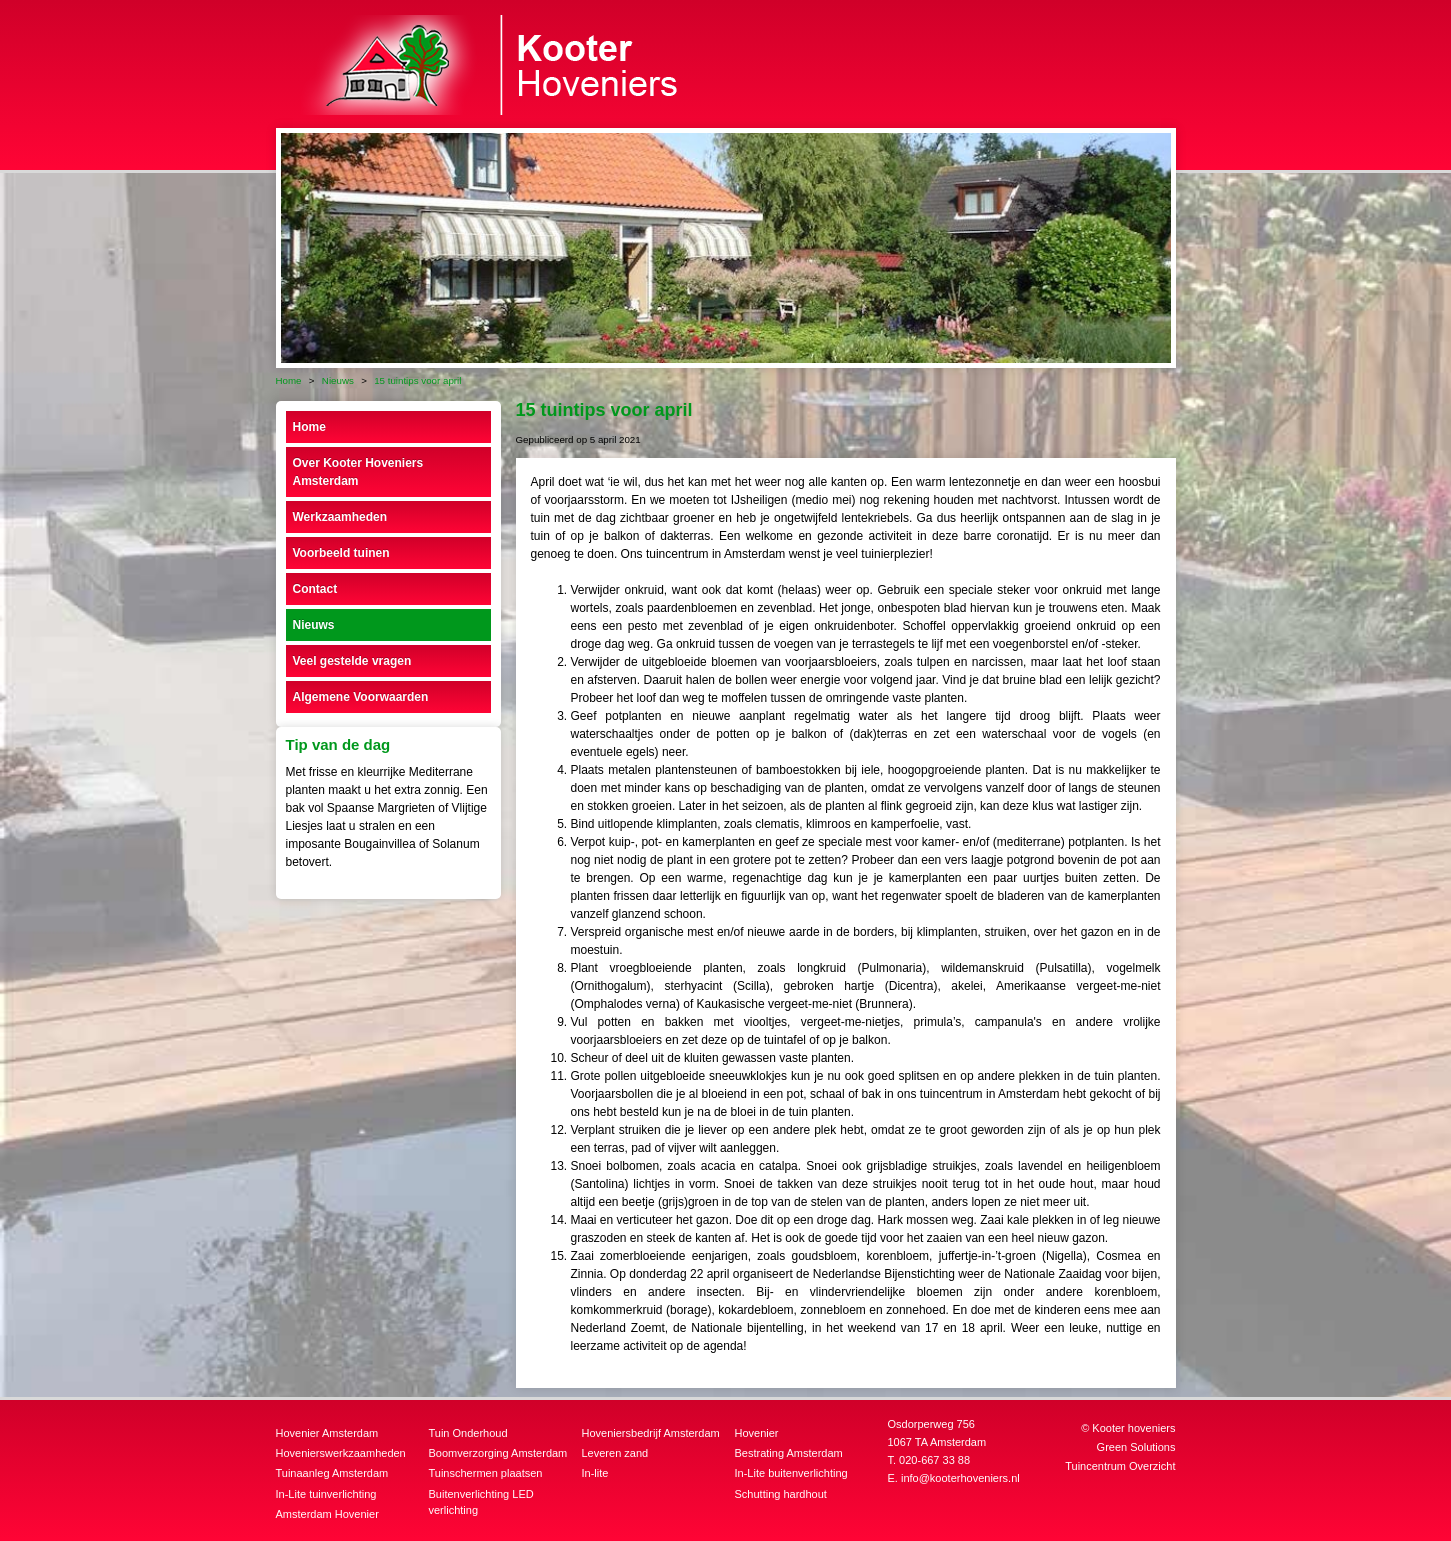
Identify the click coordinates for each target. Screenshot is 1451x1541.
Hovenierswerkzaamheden (341, 1453)
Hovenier (757, 1433)
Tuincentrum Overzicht (1120, 1466)
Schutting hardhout (781, 1494)
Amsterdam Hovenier (327, 1514)
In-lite (595, 1473)
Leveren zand (615, 1453)
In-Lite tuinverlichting (326, 1494)
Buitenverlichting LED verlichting (481, 1502)
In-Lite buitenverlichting (791, 1473)
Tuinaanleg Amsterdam (332, 1473)
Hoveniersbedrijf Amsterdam (651, 1433)
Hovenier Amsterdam (327, 1433)
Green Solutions (1136, 1447)
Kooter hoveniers (1133, 1428)
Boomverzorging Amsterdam (498, 1453)
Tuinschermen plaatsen (486, 1473)
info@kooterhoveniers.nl (960, 1478)
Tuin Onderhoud (468, 1433)
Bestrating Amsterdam (789, 1453)
